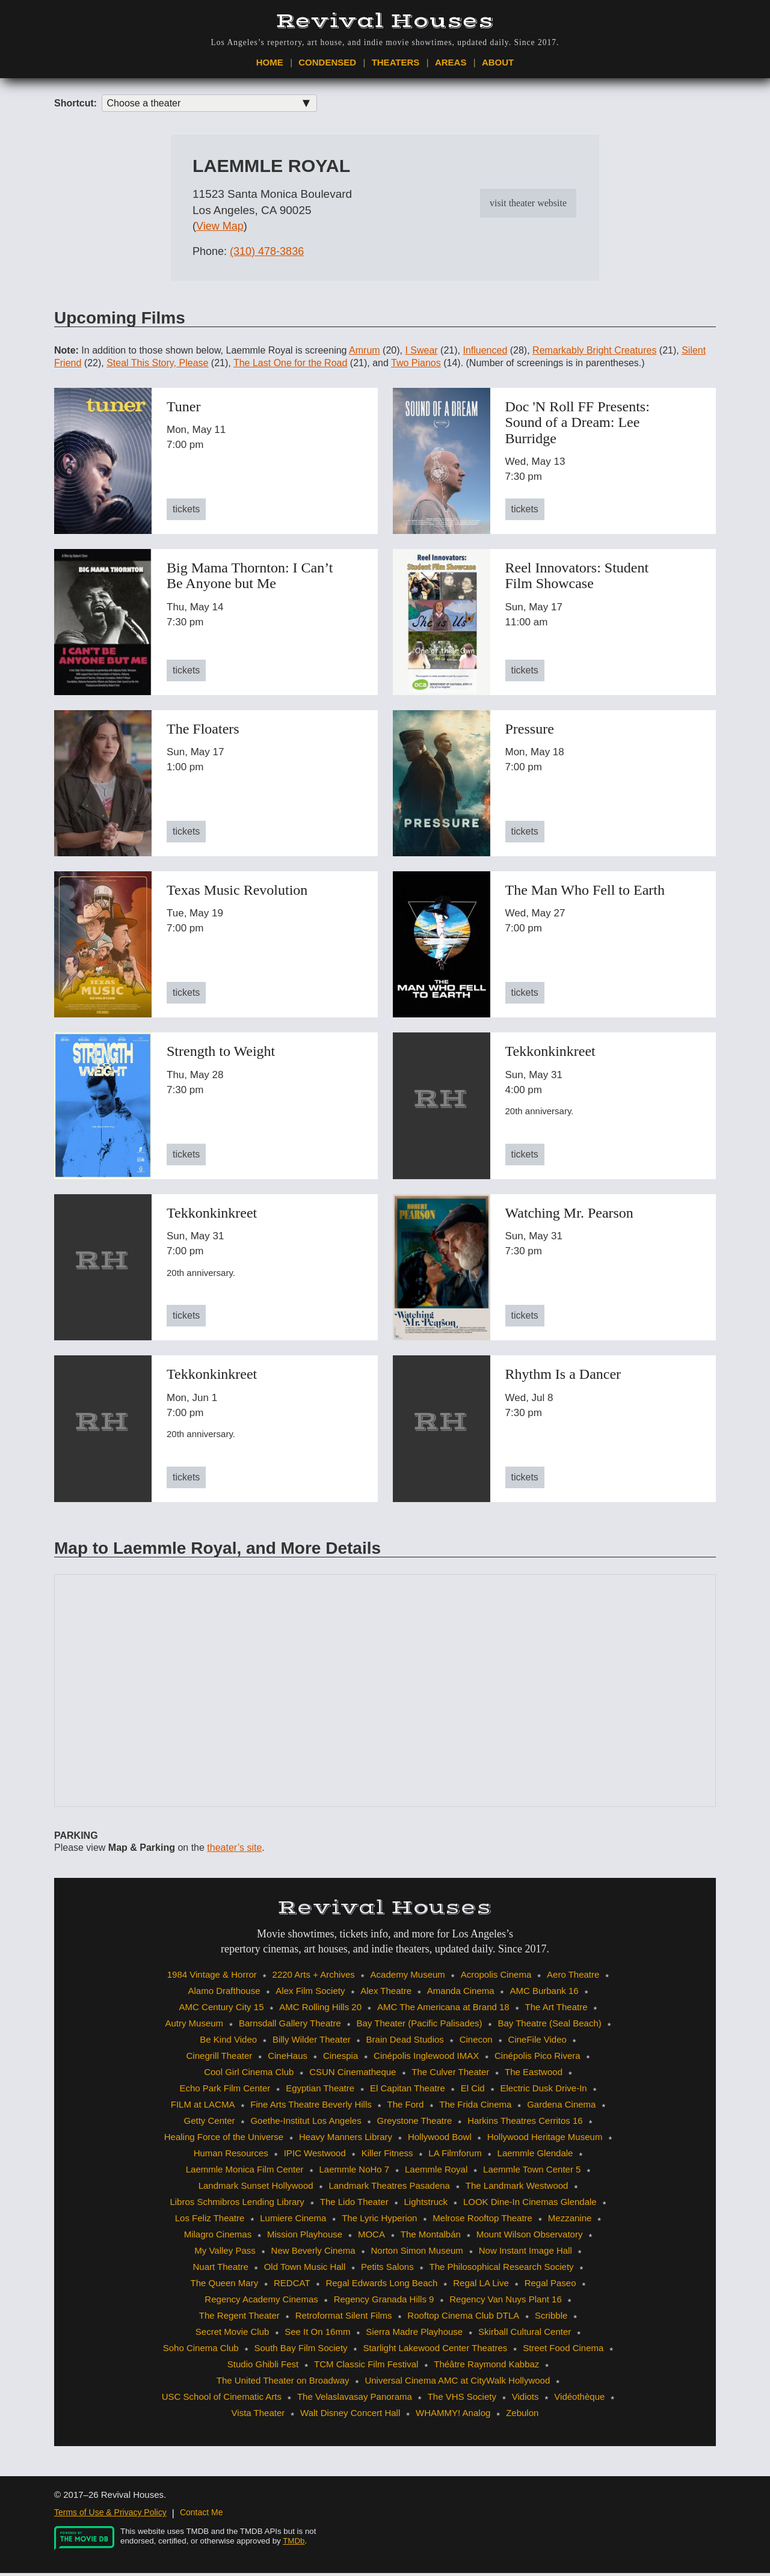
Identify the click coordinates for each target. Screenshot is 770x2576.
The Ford (405, 2107)
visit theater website (528, 206)
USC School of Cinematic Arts (222, 2399)
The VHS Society (462, 2399)
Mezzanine (570, 2221)
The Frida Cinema (475, 2107)
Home (269, 64)
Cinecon (476, 2042)
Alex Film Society (310, 1994)
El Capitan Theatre (407, 2091)
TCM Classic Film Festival (366, 2367)
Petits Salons (387, 2270)
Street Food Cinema (563, 2351)
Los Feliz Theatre (210, 2221)
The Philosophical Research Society (501, 2270)
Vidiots (525, 2399)
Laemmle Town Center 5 (532, 2172)
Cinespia (340, 2058)
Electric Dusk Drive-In (543, 2091)
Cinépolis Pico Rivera (537, 2058)
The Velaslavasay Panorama (354, 2399)
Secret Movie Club (233, 2334)
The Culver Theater (450, 2075)
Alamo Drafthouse (224, 1994)
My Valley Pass (224, 2253)
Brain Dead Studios (405, 2042)
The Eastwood (533, 2075)
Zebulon (522, 2416)
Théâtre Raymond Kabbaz (486, 2367)
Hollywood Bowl (440, 2140)
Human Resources (231, 2156)
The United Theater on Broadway (283, 2383)
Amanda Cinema (460, 1994)
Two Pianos (416, 366)
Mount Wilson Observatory (529, 2237)
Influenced (485, 353)
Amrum (364, 353)
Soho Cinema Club (201, 2351)
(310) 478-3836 (267, 254)
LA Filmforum (454, 2156)
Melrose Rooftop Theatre (482, 2221)
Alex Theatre (385, 1994)
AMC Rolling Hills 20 (320, 2010)
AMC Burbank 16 (544, 1994)
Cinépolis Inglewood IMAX (426, 2058)
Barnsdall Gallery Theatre (290, 2026)
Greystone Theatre (414, 2123)
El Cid (473, 2091)
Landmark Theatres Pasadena (389, 2188)
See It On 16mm (317, 2334)
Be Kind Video (228, 2042)
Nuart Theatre (220, 2270)
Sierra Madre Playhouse (414, 2334)
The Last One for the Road (290, 366)
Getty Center (209, 2123)
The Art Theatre (556, 2010)
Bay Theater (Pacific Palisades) (419, 2026)
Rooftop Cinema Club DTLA (463, 2318)
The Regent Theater (239, 2318)
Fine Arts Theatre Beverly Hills (310, 2107)
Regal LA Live (481, 2286)
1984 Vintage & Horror (212, 1977)
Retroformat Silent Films (343, 2318)
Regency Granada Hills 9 (384, 2302)
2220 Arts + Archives (314, 1977)
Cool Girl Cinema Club (249, 2075)
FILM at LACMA (203, 2107)
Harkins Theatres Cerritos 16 (524, 2123)
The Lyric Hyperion (379, 2221)
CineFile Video (537, 2042)
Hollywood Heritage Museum (545, 2140)
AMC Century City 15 (221, 2010)
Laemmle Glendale (535, 2156)
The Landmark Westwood (517, 2188)
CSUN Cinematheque (352, 2075)
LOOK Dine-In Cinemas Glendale (530, 2205)
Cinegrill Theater (219, 2058)
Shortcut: (75, 106)
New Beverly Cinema (313, 2253)
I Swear (421, 353)
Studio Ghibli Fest (262, 2367)
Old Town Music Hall (305, 2270)
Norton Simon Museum (417, 2253)
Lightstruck (426, 2205)
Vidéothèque (579, 2399)
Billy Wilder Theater (312, 2042)
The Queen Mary (225, 2286)
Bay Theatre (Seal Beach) (549, 2026)
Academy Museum (408, 1977)
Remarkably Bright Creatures (594, 353)
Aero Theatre (573, 1977)
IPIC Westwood (315, 2156)
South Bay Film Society (301, 2351)
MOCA (371, 2237)
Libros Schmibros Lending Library (237, 2205)
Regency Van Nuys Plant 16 (505, 2302)
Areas (451, 64)
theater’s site (234, 1851)
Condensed (327, 64)
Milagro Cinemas (218, 2237)
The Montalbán (431, 2237)
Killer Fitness (387, 2156)
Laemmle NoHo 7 (354, 2172)
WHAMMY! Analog (453, 2416)
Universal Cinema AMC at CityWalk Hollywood (457, 2383)
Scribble (551, 2318)
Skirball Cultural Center (524, 2334)
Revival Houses (385, 21)
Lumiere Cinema (293, 2221)
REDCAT (292, 2286)
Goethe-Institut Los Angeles (305, 2123)
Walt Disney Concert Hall (350, 2416)
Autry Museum (194, 2026)
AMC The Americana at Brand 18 (443, 2010)
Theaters (396, 64)
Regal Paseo (550, 2286)
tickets (186, 512)
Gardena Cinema (561, 2107)
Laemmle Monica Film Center (245, 2172)
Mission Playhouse (304, 2237)
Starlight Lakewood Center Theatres (435, 2351)
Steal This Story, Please (157, 366)
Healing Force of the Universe (223, 2140)
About (498, 64)
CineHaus (287, 2058)
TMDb (293, 2543)
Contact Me (201, 2515)
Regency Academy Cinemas (261, 2302)
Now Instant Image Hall (525, 2253)
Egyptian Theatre (320, 2091)
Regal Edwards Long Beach (381, 2286)
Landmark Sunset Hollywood (256, 2188)
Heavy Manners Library (345, 2140)
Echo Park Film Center (224, 2091)
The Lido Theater (354, 2205)
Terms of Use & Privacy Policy (110, 2515)
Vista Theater (258, 2416)
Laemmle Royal (436, 2172)
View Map (220, 230)
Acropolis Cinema (496, 1977)
